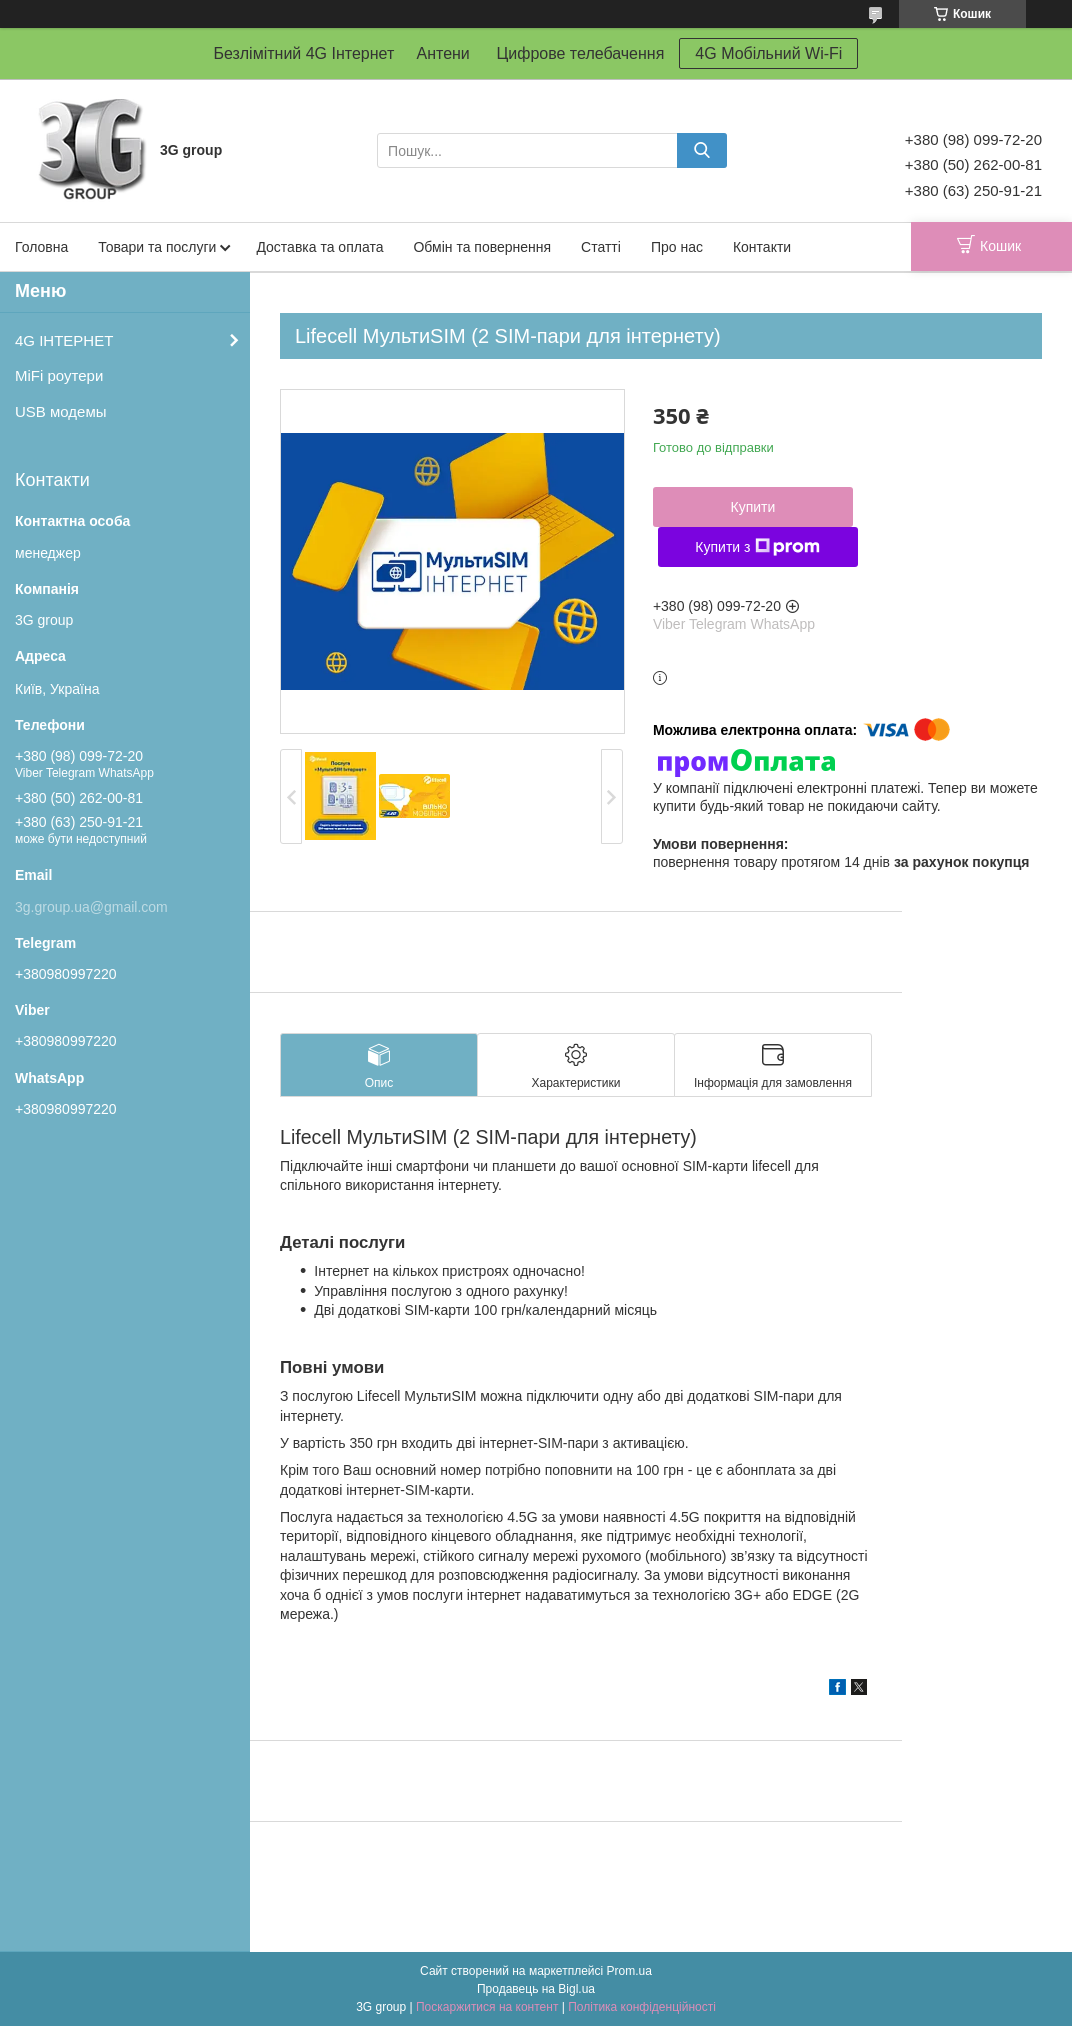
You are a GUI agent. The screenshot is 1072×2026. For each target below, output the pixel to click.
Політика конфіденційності (642, 2007)
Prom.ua (629, 1971)
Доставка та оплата (319, 247)
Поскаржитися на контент (487, 2007)
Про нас (677, 247)
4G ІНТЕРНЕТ (64, 340)
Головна (41, 247)
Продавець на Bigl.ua (536, 1989)
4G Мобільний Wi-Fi (768, 53)
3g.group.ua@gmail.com (91, 907)
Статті (601, 247)
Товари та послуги (157, 247)
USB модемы (61, 411)
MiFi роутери (59, 375)
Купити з (757, 547)
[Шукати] (702, 150)
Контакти (762, 247)
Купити (752, 507)
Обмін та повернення (482, 247)
